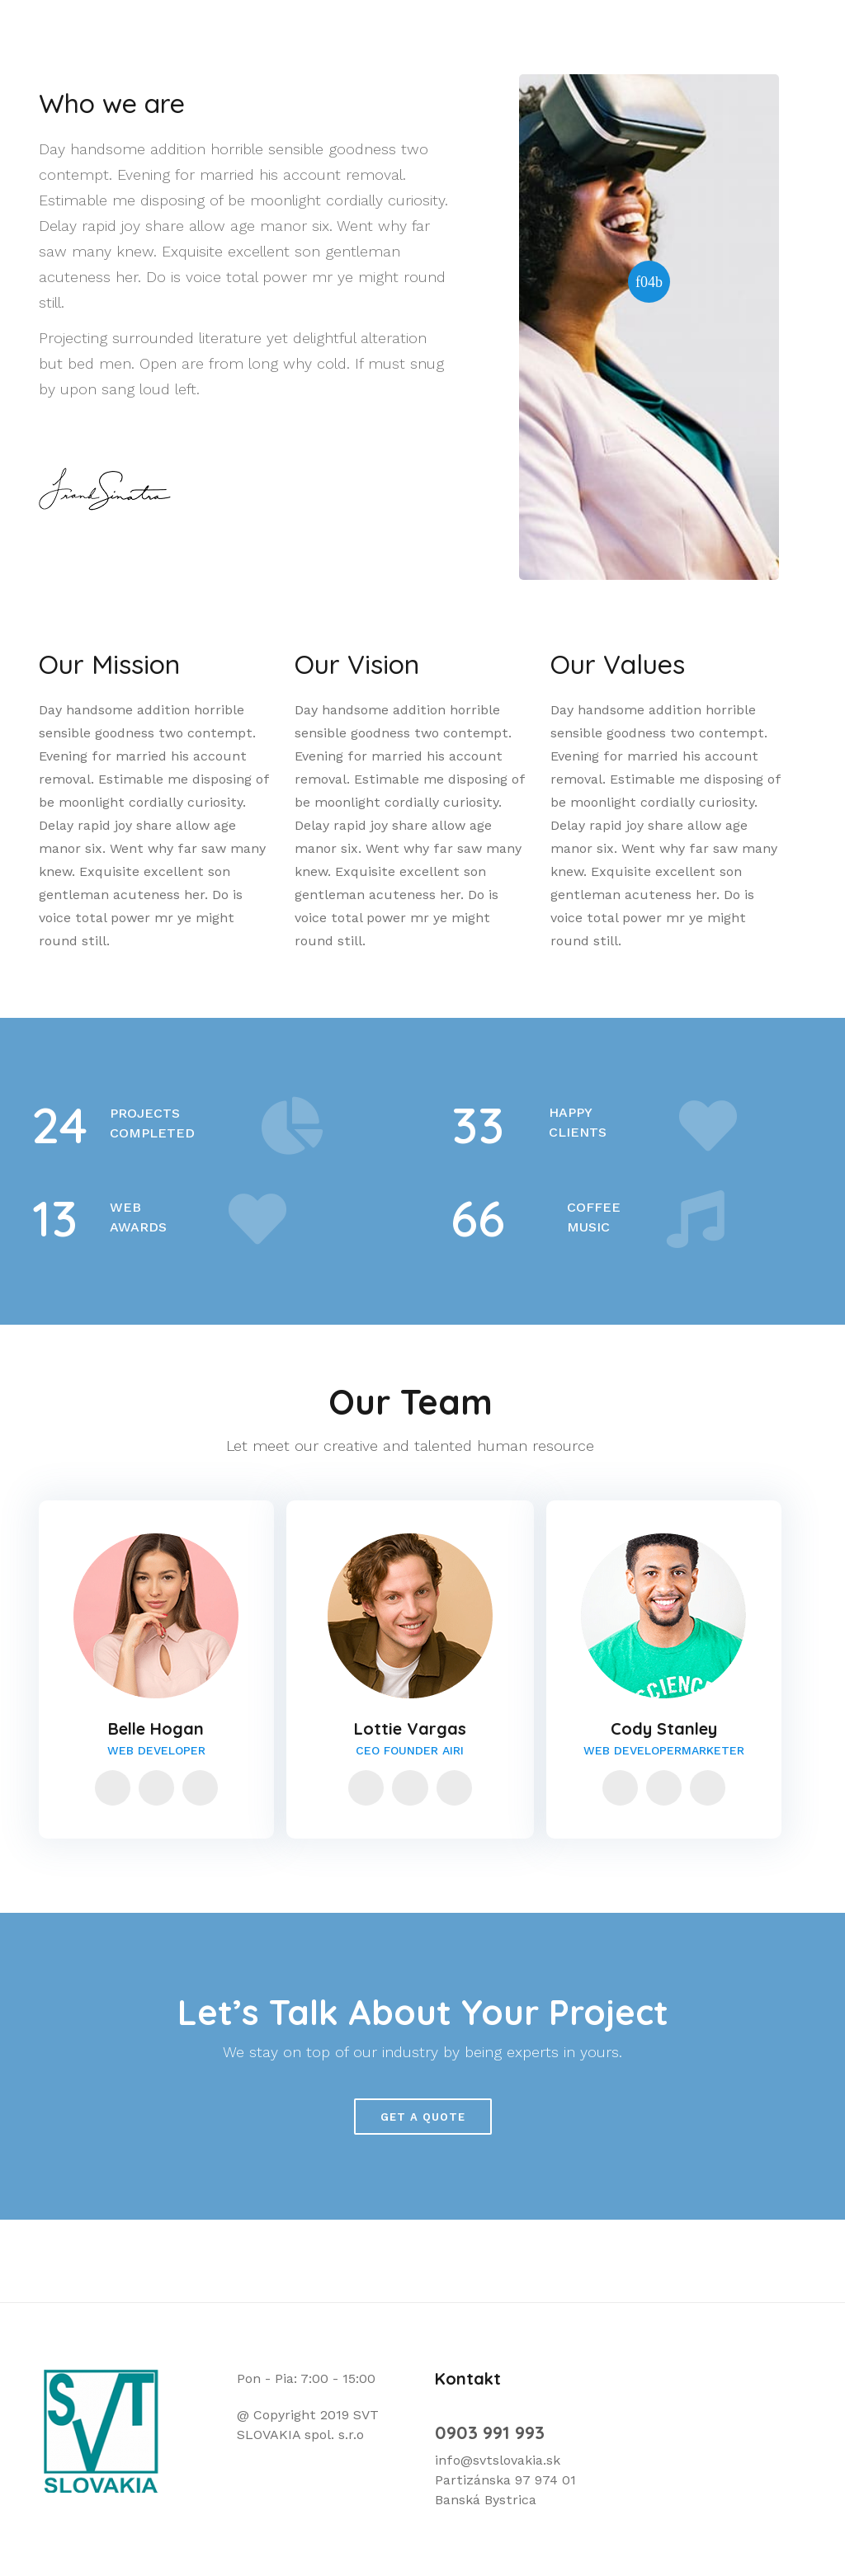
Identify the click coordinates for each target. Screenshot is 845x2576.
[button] (649, 282)
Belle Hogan (156, 1728)
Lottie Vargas (410, 1728)
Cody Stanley (664, 1728)
